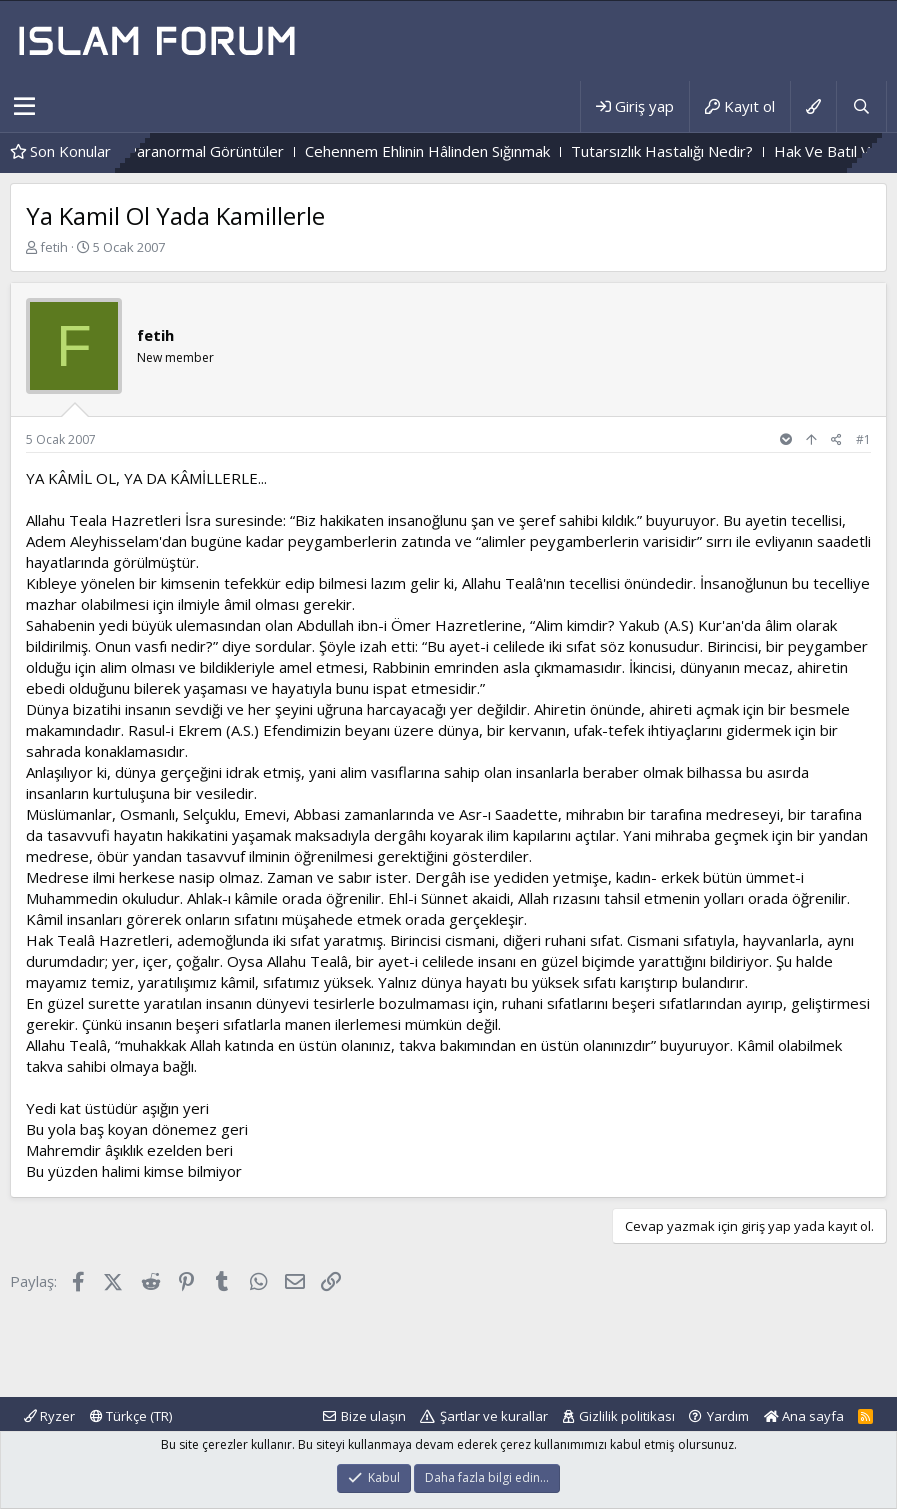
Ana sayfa (804, 1416)
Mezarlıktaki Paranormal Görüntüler (181, 151)
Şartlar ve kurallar (494, 1416)
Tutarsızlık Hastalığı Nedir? (680, 151)
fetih (54, 247)
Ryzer (49, 1416)
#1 (863, 439)
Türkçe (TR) (131, 1416)
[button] (24, 107)
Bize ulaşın (373, 1416)
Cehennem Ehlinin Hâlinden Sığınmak (445, 151)
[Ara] (861, 106)
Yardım (728, 1416)
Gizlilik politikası (627, 1416)
